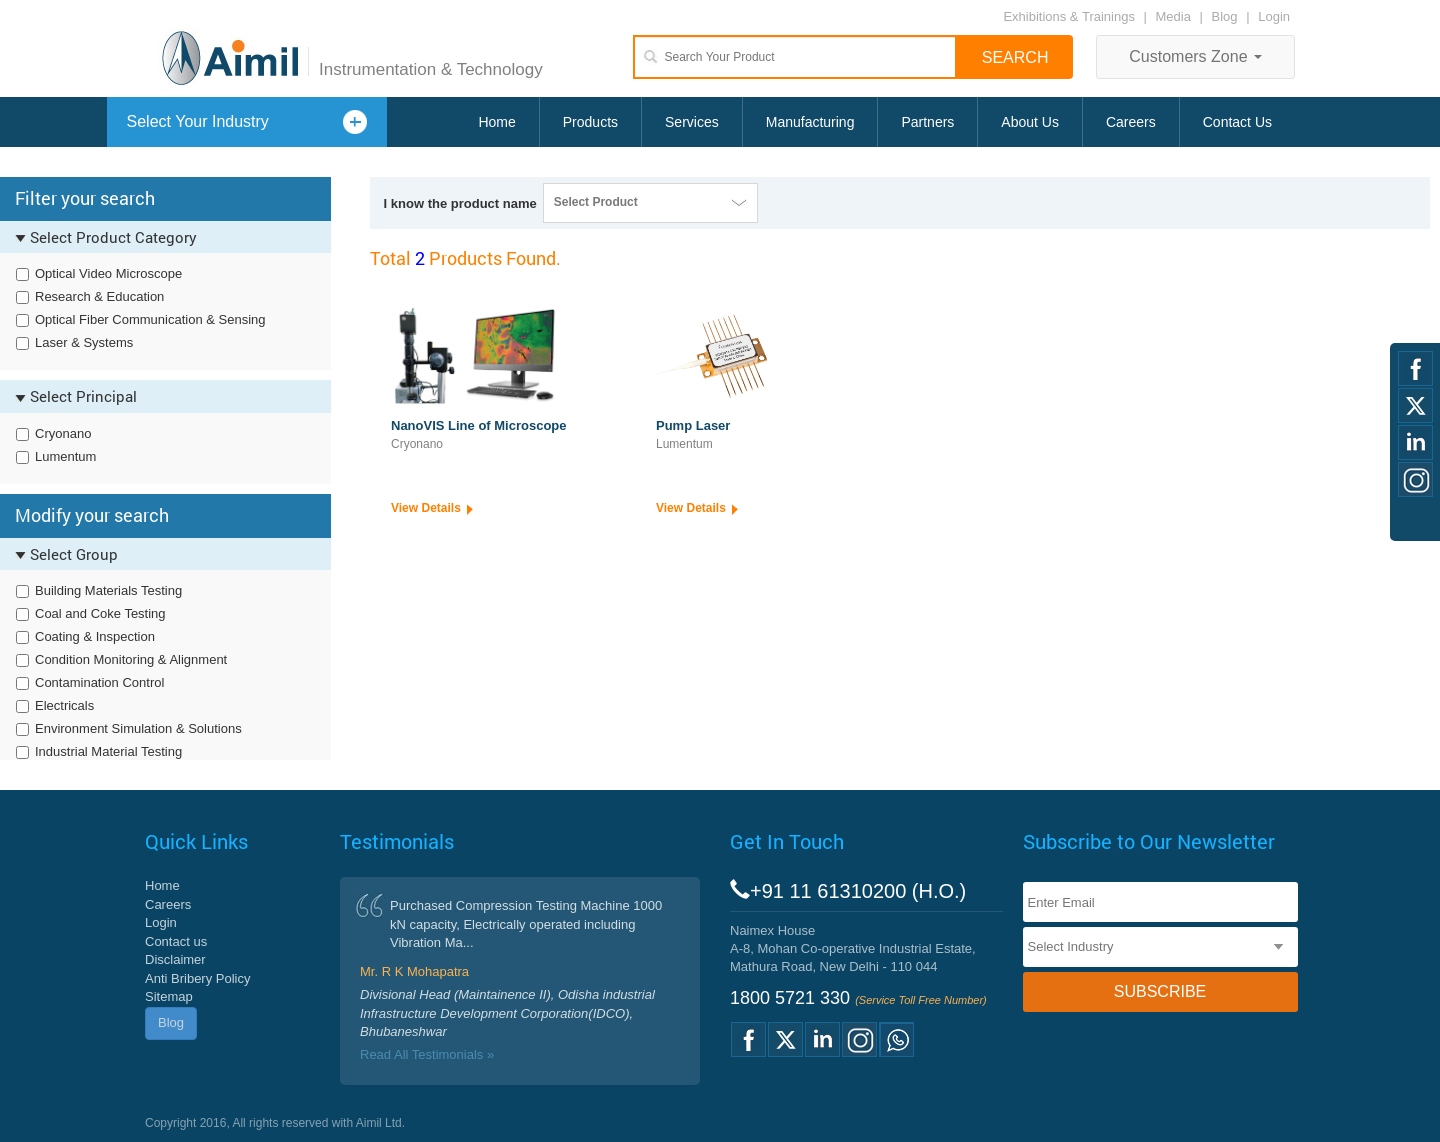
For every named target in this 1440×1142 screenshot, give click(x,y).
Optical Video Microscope (108, 273)
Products (590, 122)
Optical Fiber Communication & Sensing (150, 319)
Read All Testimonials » (427, 1054)
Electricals (64, 705)
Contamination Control (99, 682)
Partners (927, 122)
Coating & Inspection (95, 636)
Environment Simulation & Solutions (138, 728)
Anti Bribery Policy (197, 978)
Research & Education (99, 296)
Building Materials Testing (108, 590)
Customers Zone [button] (1195, 56)
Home (496, 122)
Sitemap (169, 996)
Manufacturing (810, 122)
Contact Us (1237, 122)
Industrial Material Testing (108, 751)
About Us (1030, 122)
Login (1274, 16)
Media (1175, 16)
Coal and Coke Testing (100, 613)
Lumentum (65, 456)
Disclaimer (175, 959)
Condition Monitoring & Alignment (131, 659)
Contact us (176, 941)
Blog (1225, 16)
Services (692, 122)
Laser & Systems (84, 342)
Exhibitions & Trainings (1069, 16)
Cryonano (63, 433)
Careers (1131, 122)
